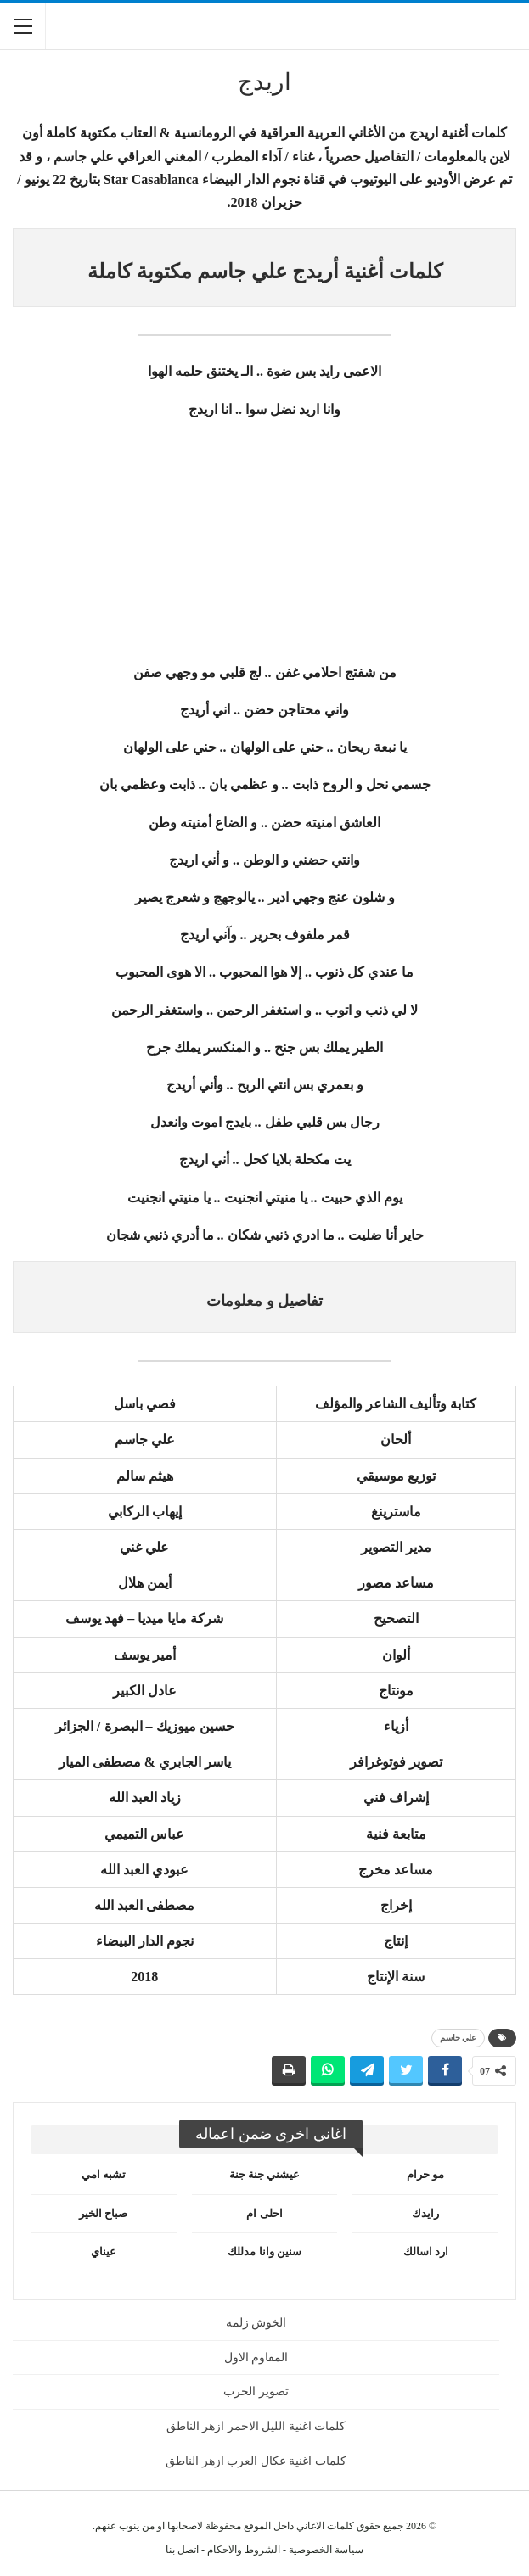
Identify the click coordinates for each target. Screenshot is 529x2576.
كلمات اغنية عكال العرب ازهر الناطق (256, 2461)
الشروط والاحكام (243, 2550)
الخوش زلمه (256, 2322)
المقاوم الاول (256, 2357)
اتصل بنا (182, 2550)
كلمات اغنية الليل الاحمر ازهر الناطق (256, 2426)
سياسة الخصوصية (326, 2550)
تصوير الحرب (256, 2391)
